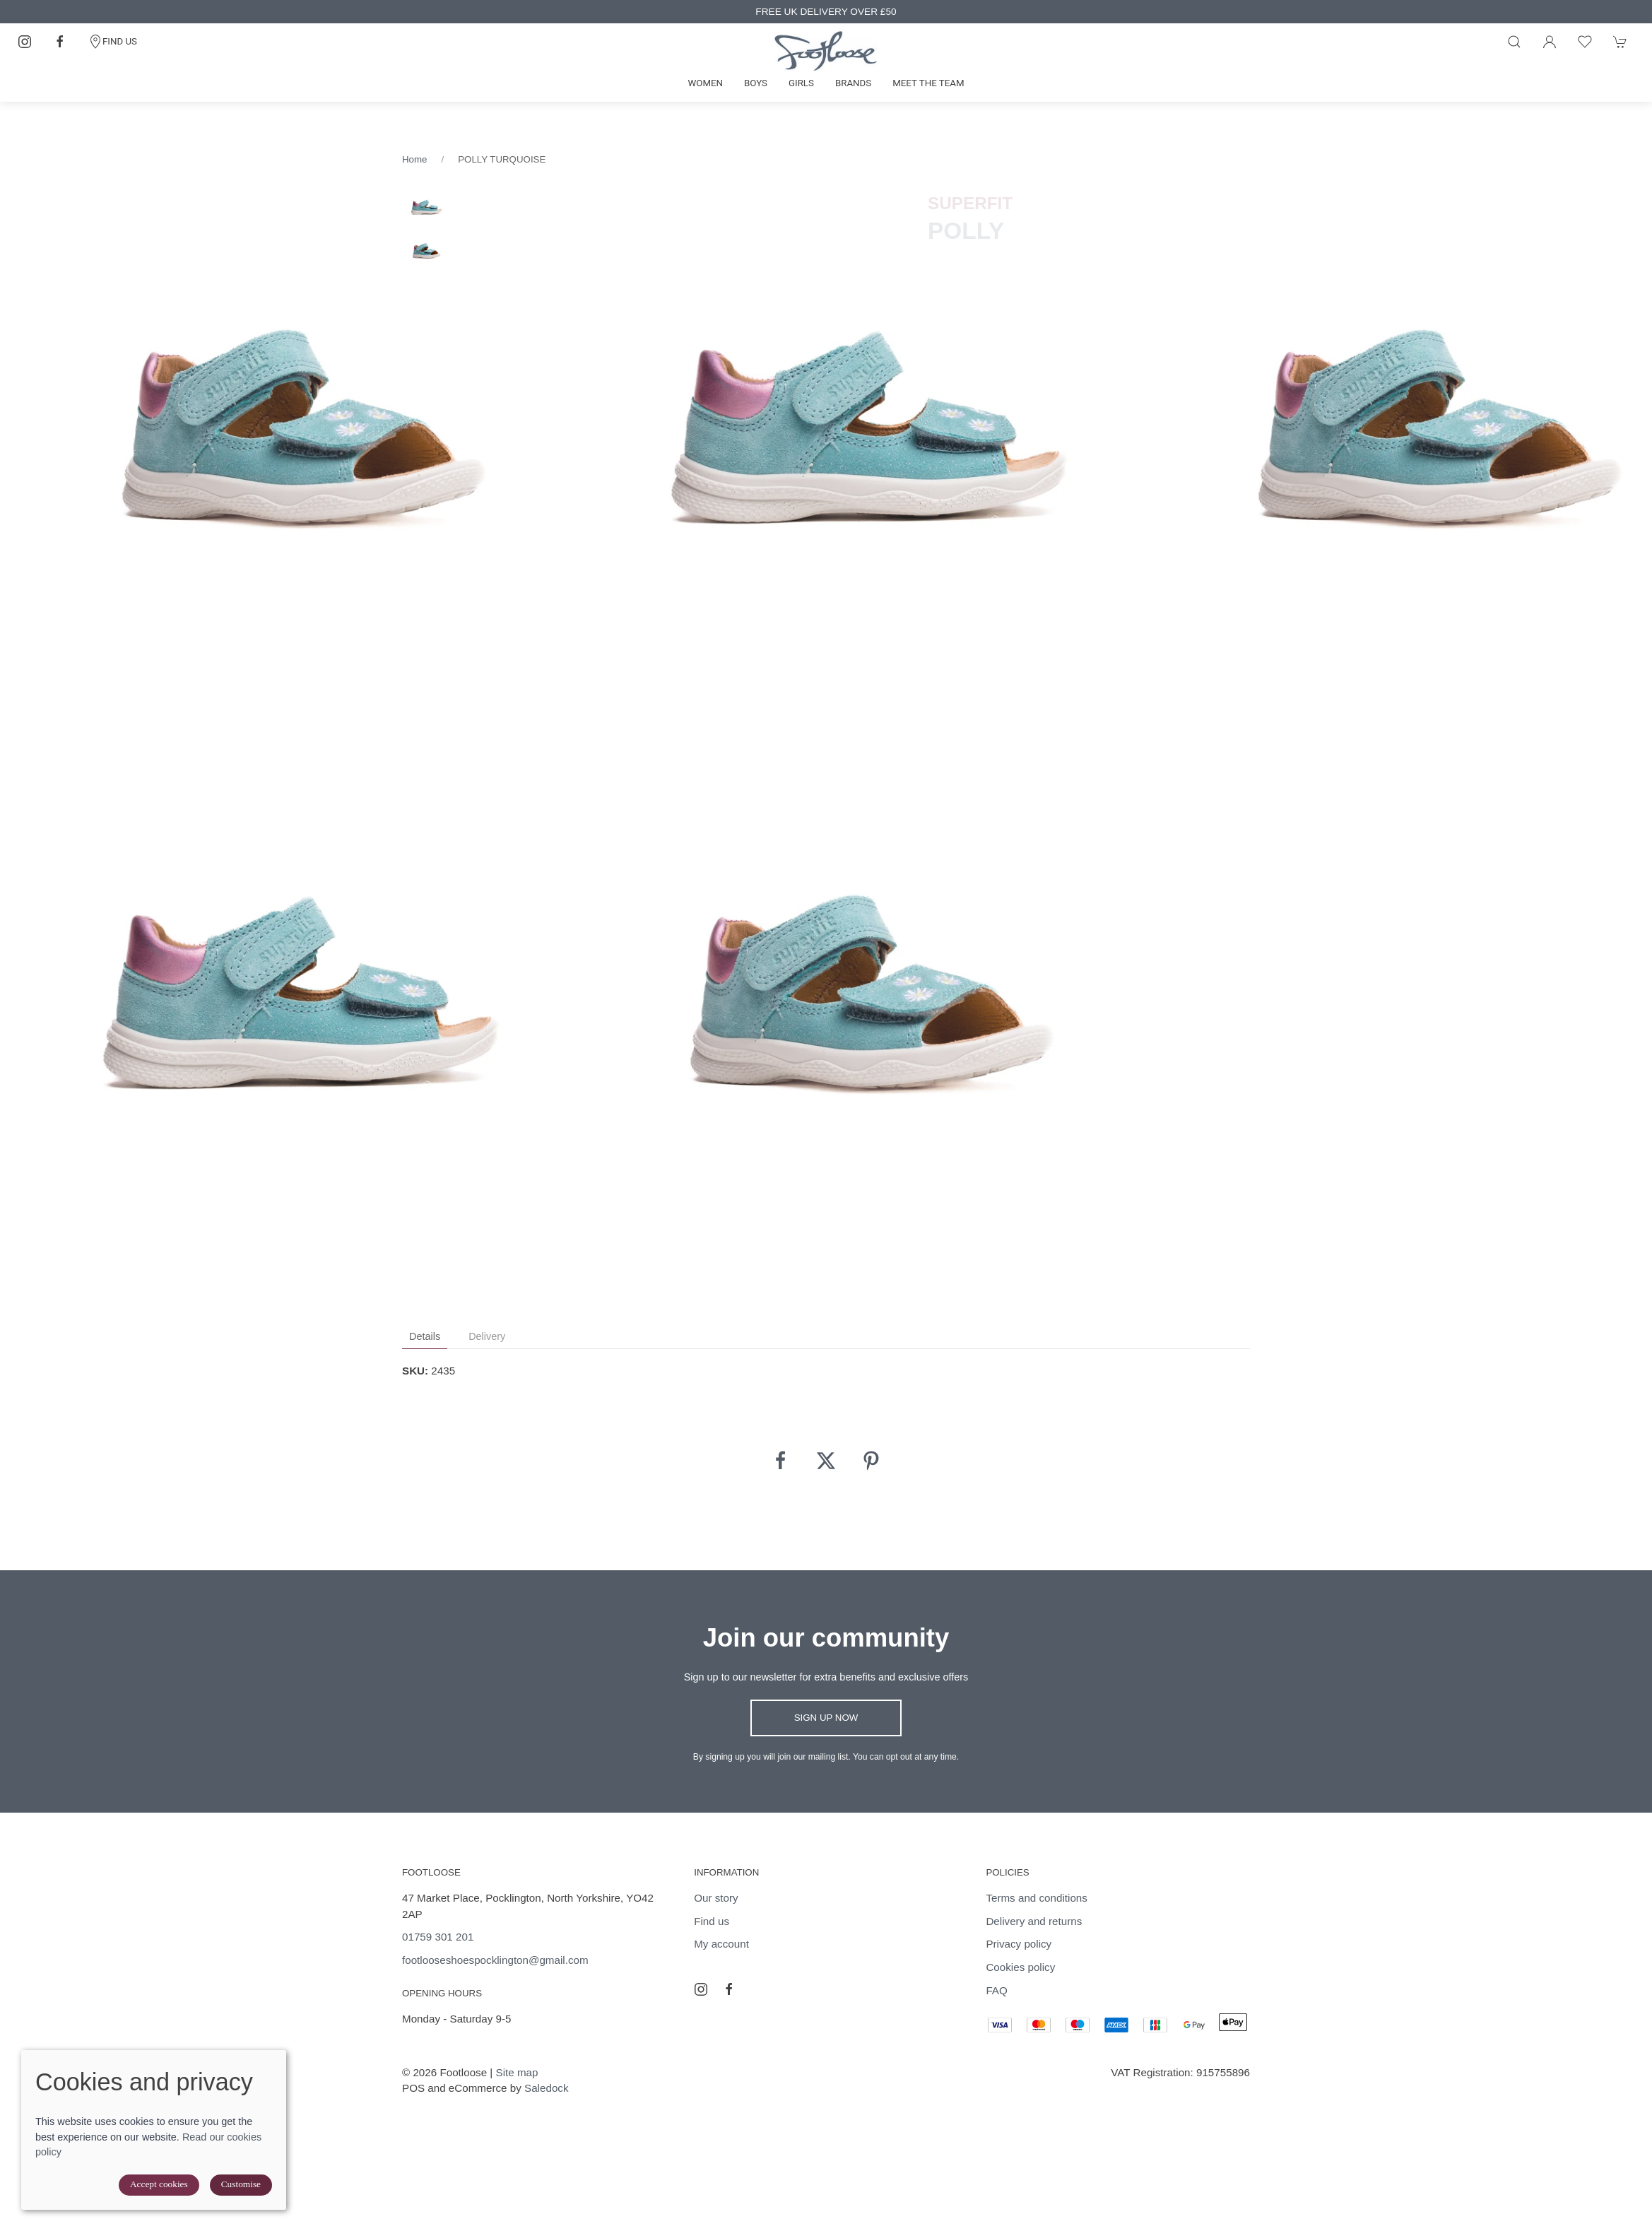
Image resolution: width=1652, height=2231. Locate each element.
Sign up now (826, 1717)
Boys (755, 83)
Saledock (546, 2088)
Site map (517, 2072)
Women (705, 83)
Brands (853, 83)
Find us (711, 1921)
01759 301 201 (437, 1937)
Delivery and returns (1034, 1921)
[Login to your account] (1549, 41)
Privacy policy (1018, 1944)
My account (721, 1944)
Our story (716, 1898)
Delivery (486, 1336)
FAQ (996, 1990)
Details (424, 1336)
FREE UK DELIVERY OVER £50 (825, 11)
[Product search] (1514, 41)
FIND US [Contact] (112, 42)
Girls (801, 83)
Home (414, 159)
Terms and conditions (1036, 1898)
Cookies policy (1020, 1967)
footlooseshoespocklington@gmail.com (495, 1960)
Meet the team (928, 83)
